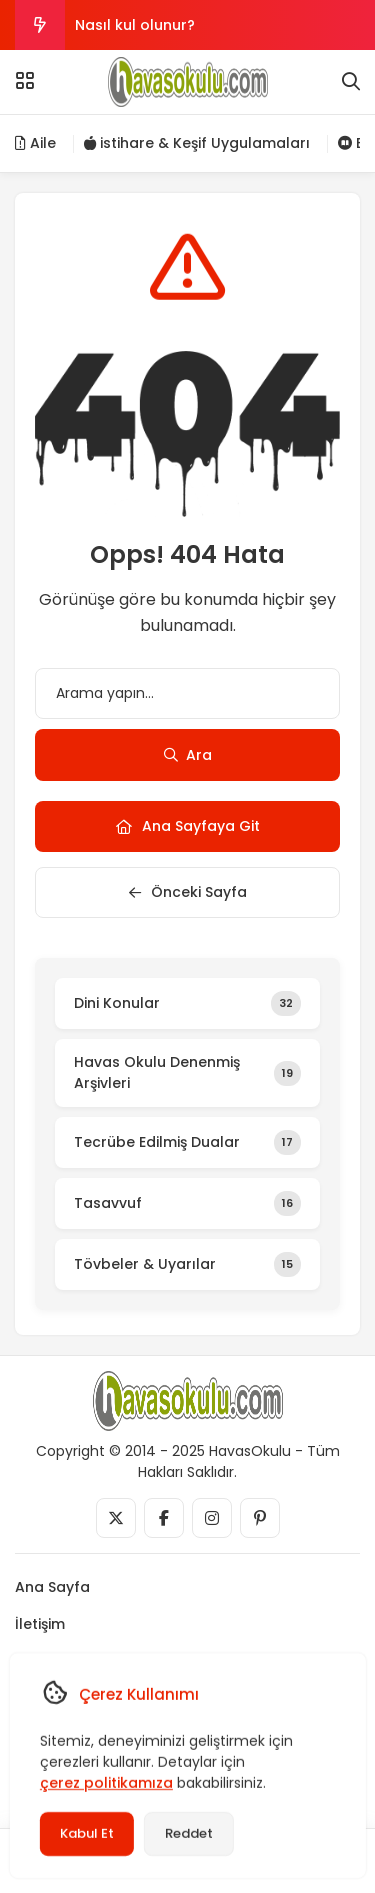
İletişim (40, 1624)
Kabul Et (86, 1833)
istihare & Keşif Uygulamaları (197, 143)
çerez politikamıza (105, 1783)
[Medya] (116, 1518)
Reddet (188, 1833)
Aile (35, 143)
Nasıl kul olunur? (135, 25)
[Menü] (25, 81)
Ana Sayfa (52, 1587)
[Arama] (351, 82)
